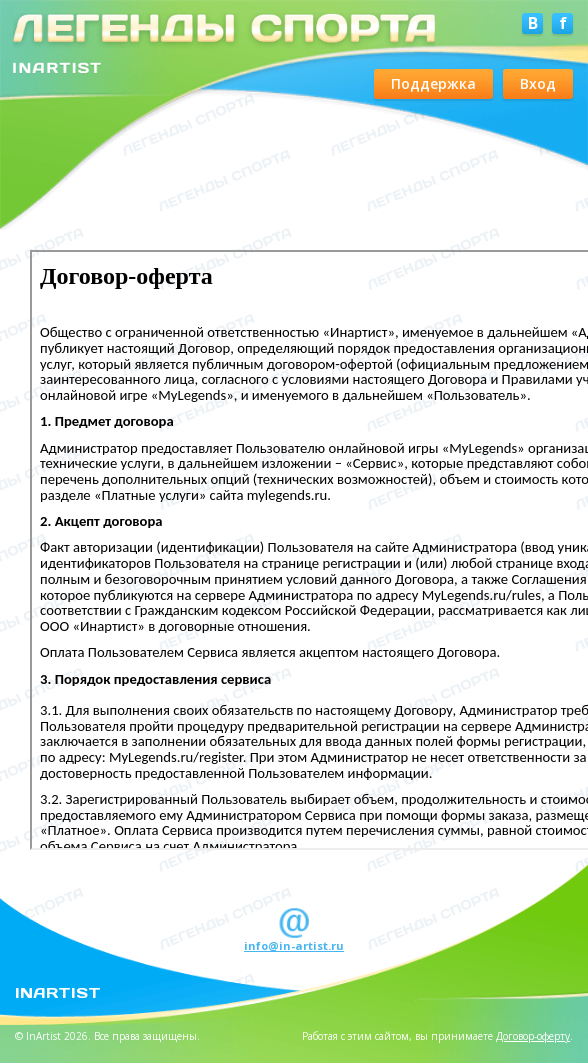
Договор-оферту (533, 1036)
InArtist (58, 992)
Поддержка (433, 83)
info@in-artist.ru (294, 945)
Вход (538, 83)
